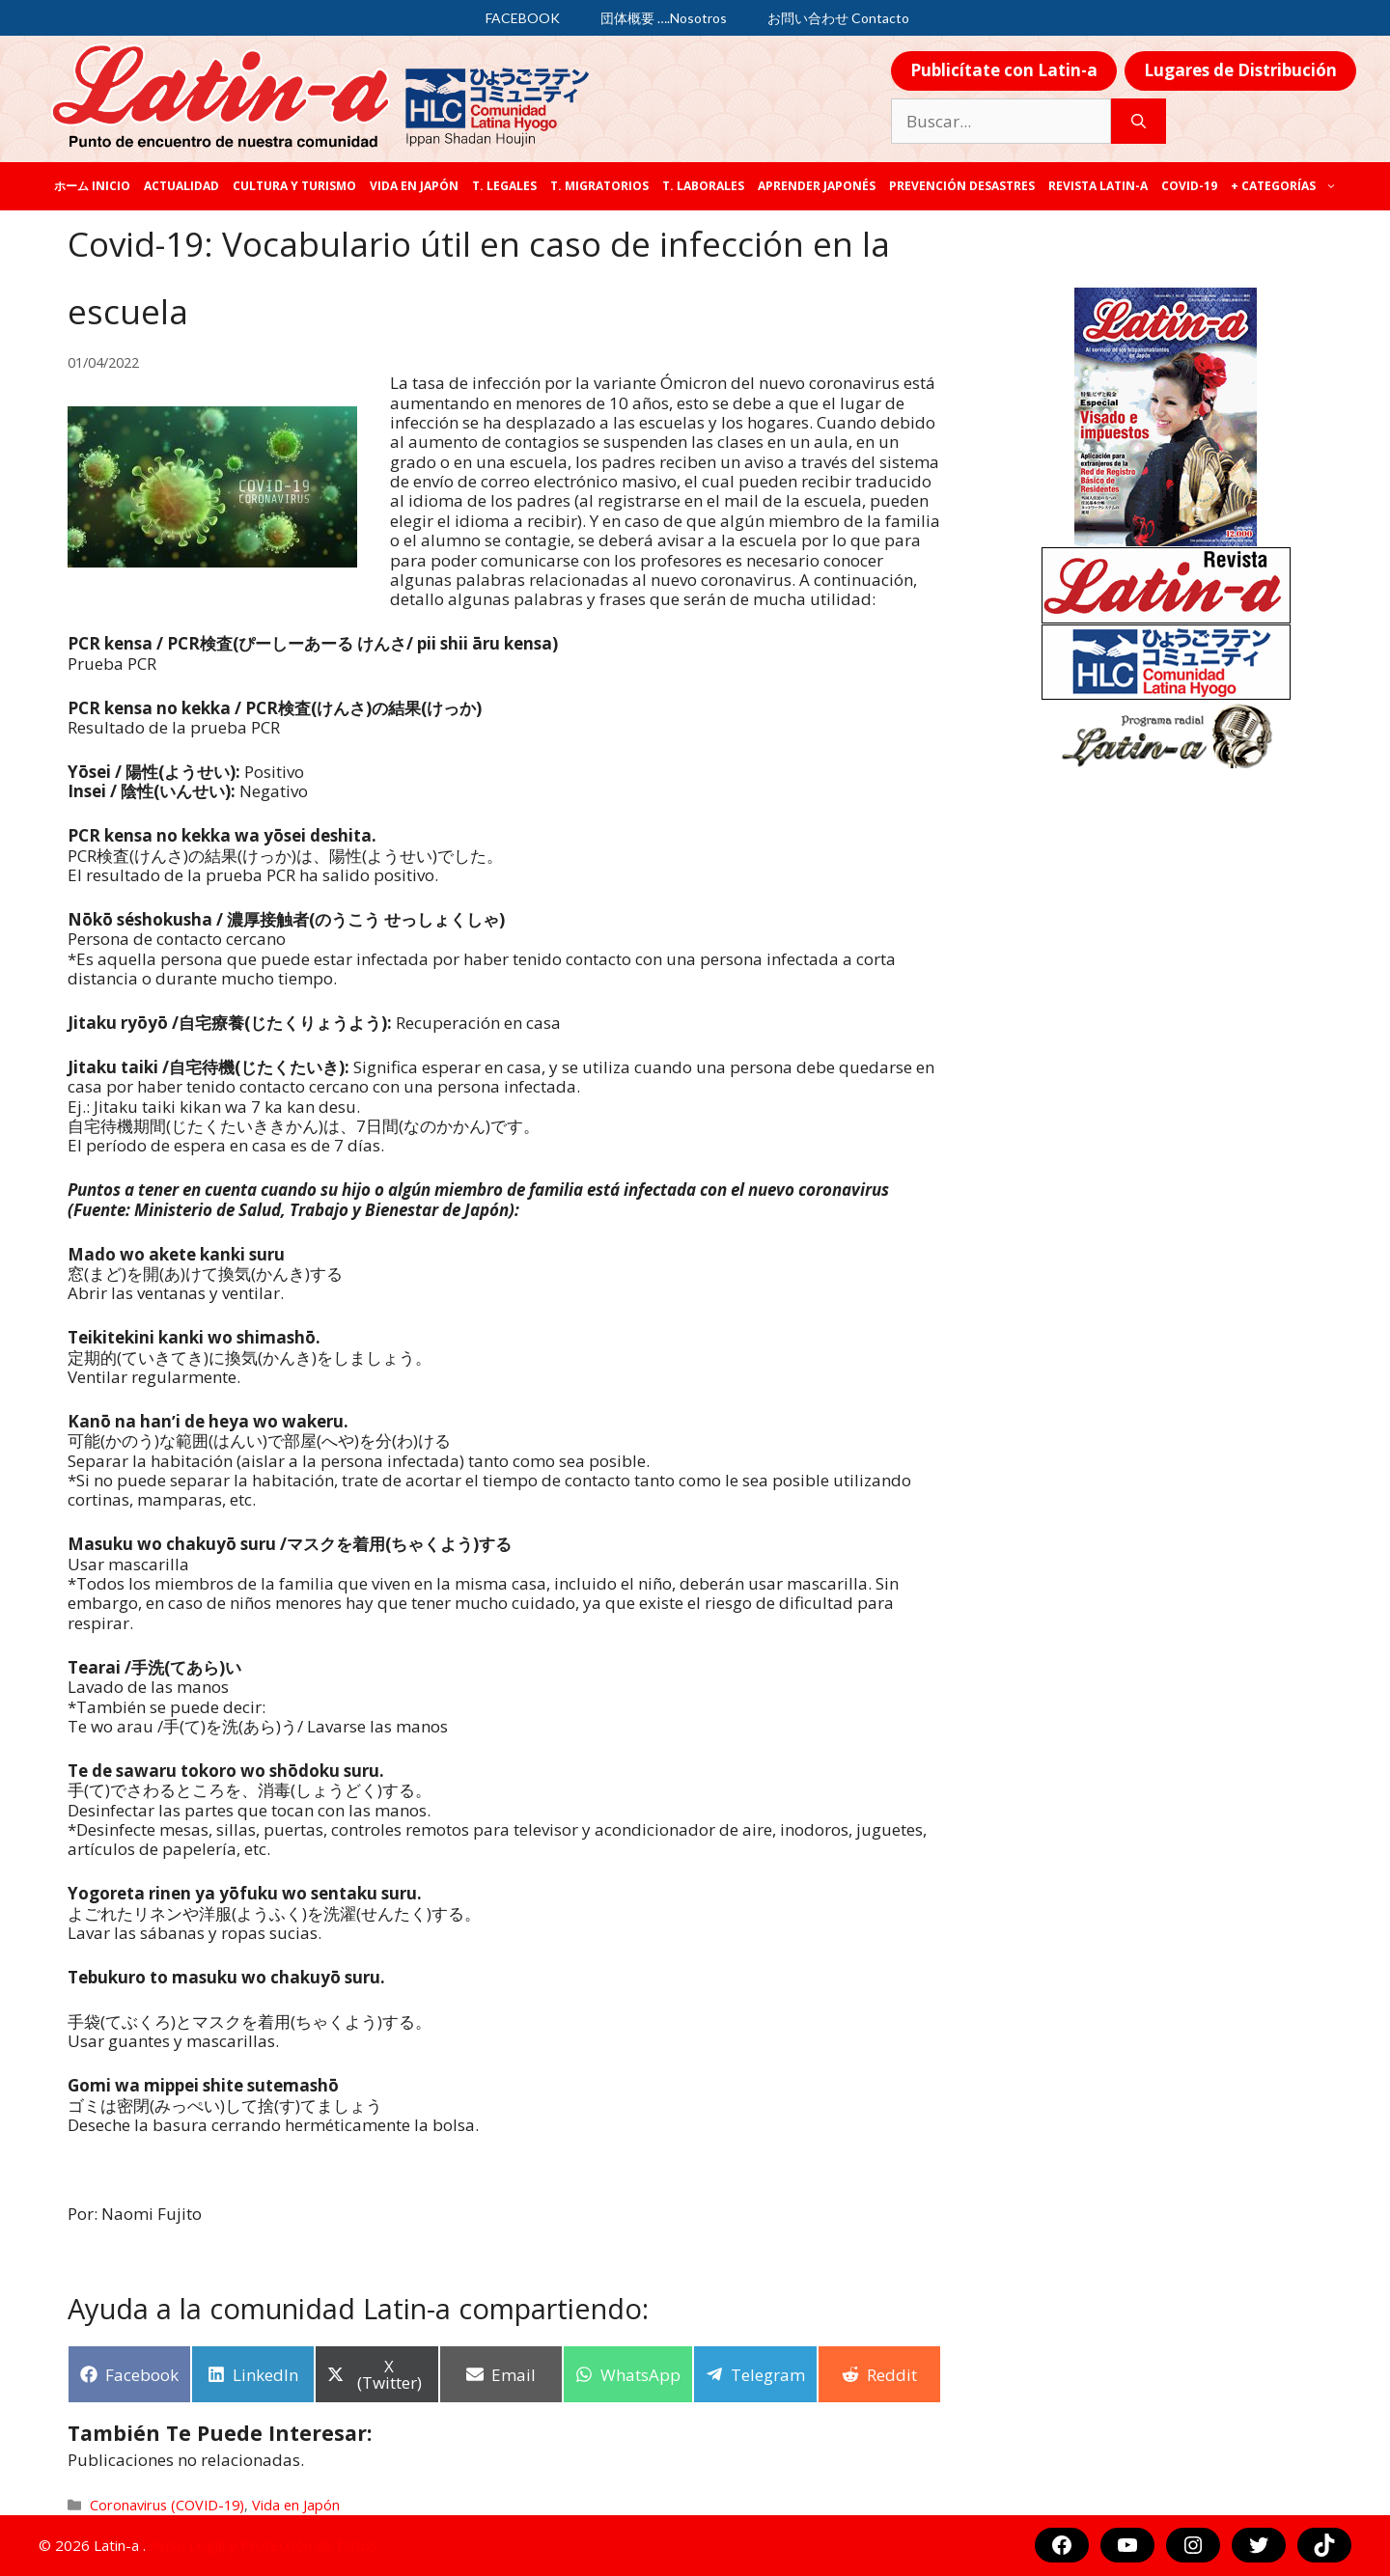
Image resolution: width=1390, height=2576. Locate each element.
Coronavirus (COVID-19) (167, 2505)
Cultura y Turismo (294, 186)
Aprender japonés (817, 186)
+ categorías (1287, 186)
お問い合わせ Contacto (838, 18)
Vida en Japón (414, 186)
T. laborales (703, 186)
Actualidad (181, 186)
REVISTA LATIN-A (1098, 186)
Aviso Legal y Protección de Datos (263, 2545)
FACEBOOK (523, 18)
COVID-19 (1189, 186)
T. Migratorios (599, 186)
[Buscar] (1138, 121)
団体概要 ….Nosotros (663, 18)
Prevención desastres (962, 186)
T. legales (504, 186)
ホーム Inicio (92, 186)
